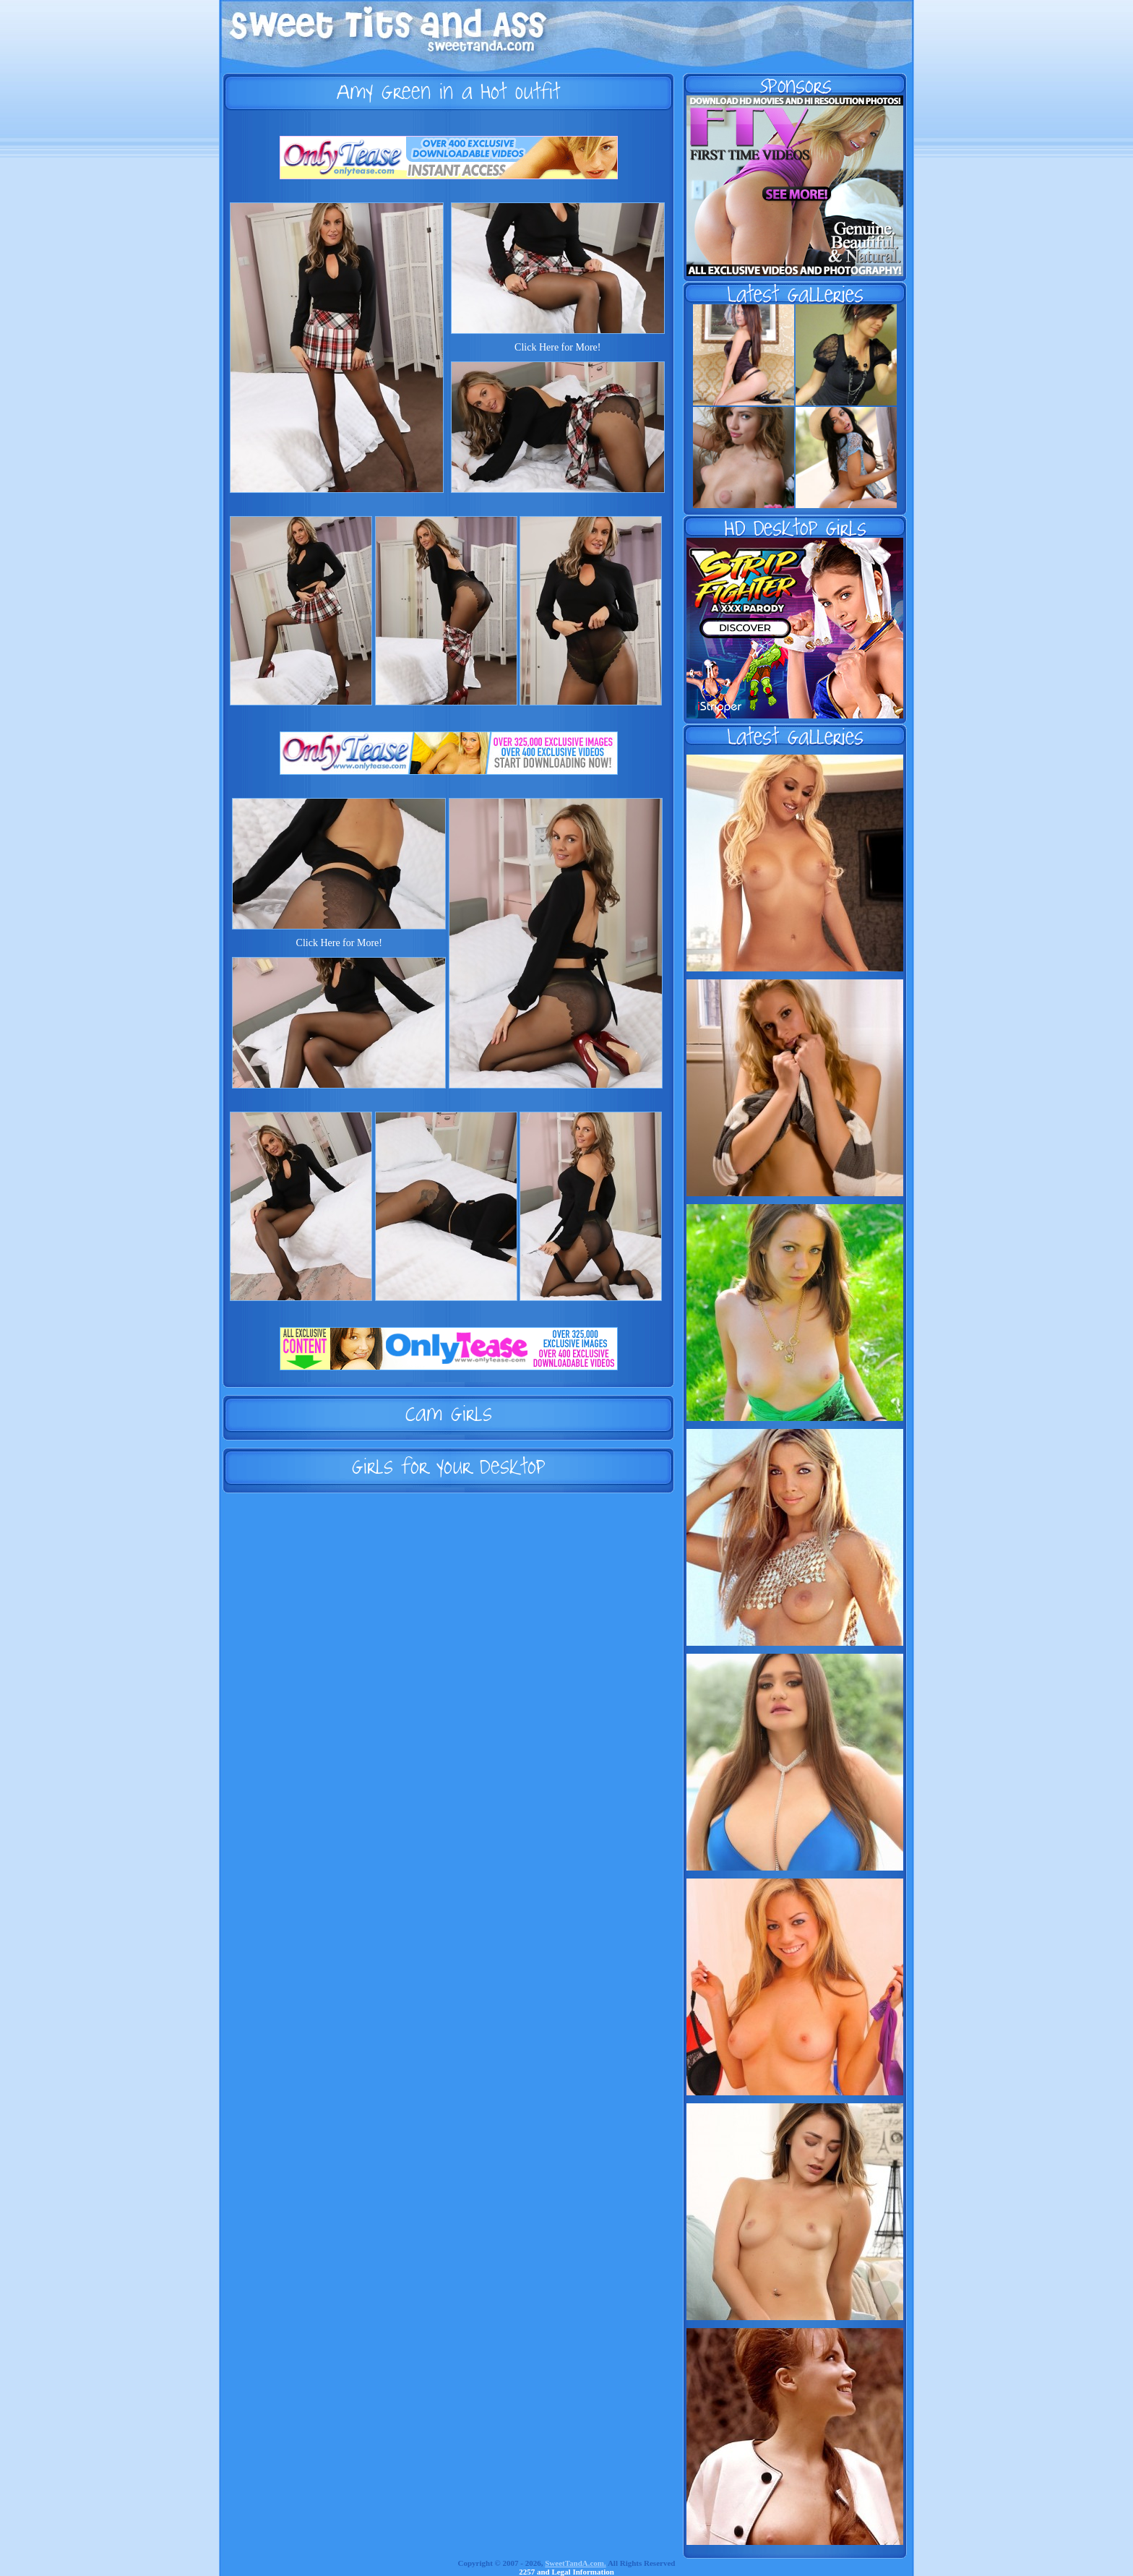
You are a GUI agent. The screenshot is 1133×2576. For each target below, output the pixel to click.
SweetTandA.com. (575, 2563)
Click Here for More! (557, 347)
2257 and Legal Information (566, 2571)
